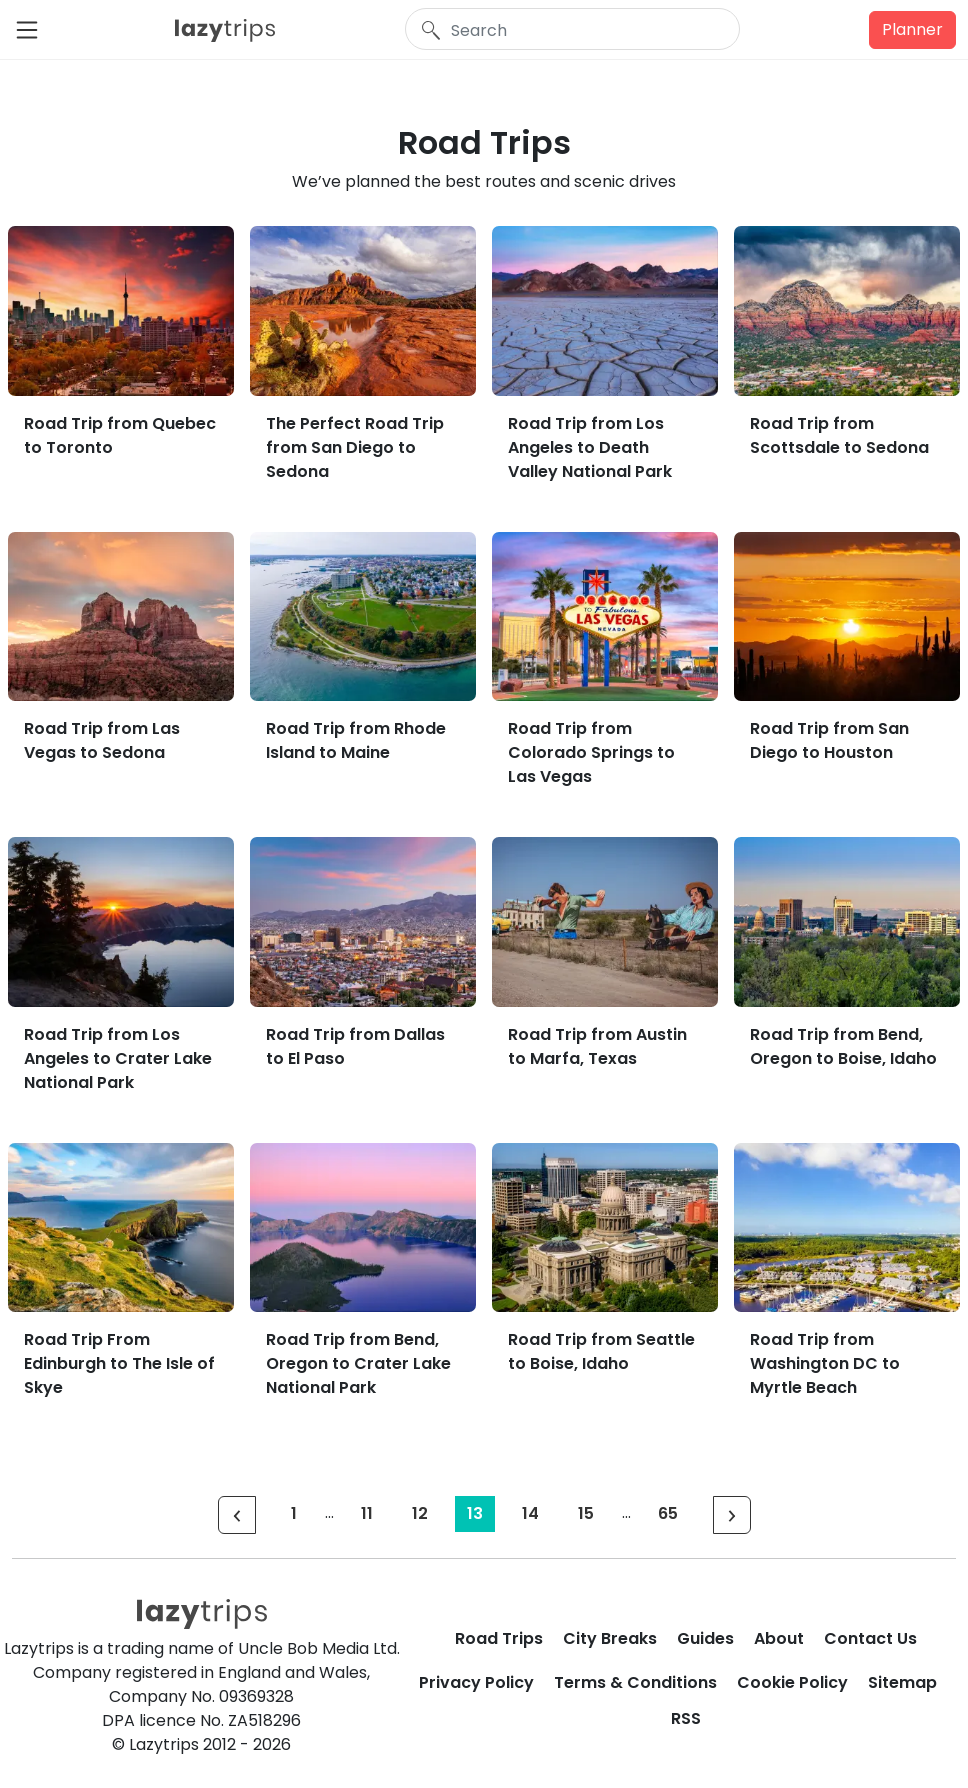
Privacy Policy (476, 1682)
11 (367, 1513)
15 (586, 1513)
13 (475, 1513)
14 (530, 1513)
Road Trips (499, 1638)
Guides (705, 1638)
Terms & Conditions (635, 1682)
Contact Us (870, 1638)
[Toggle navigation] (33, 30)
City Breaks (610, 1638)
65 (668, 1513)
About (779, 1638)
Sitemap (902, 1682)
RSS (686, 1718)
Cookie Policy (792, 1682)
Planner (912, 29)
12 (420, 1513)
